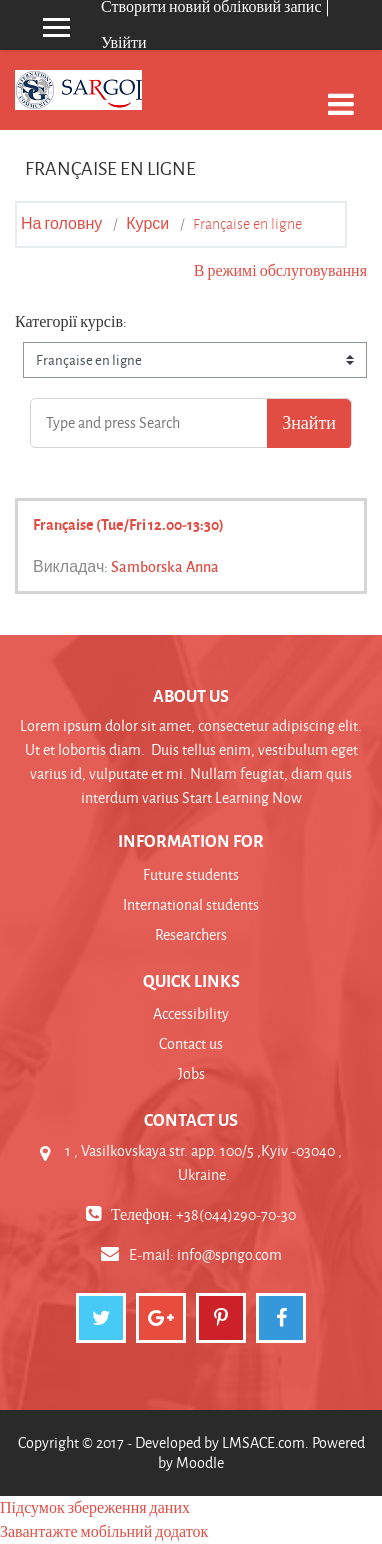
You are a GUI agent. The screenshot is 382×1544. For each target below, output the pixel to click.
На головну (61, 224)
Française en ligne (247, 224)
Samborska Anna (165, 566)
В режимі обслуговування (280, 270)
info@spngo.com (229, 1254)
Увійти (124, 42)
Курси (147, 224)
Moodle (200, 1462)
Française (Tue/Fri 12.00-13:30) (128, 524)
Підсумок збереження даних (95, 1507)
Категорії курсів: (71, 321)
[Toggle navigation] (341, 93)
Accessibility (191, 1013)
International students (191, 904)
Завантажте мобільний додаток (104, 1531)
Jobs (191, 1073)
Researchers (191, 934)
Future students (191, 874)
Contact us (191, 1043)
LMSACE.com (263, 1442)
